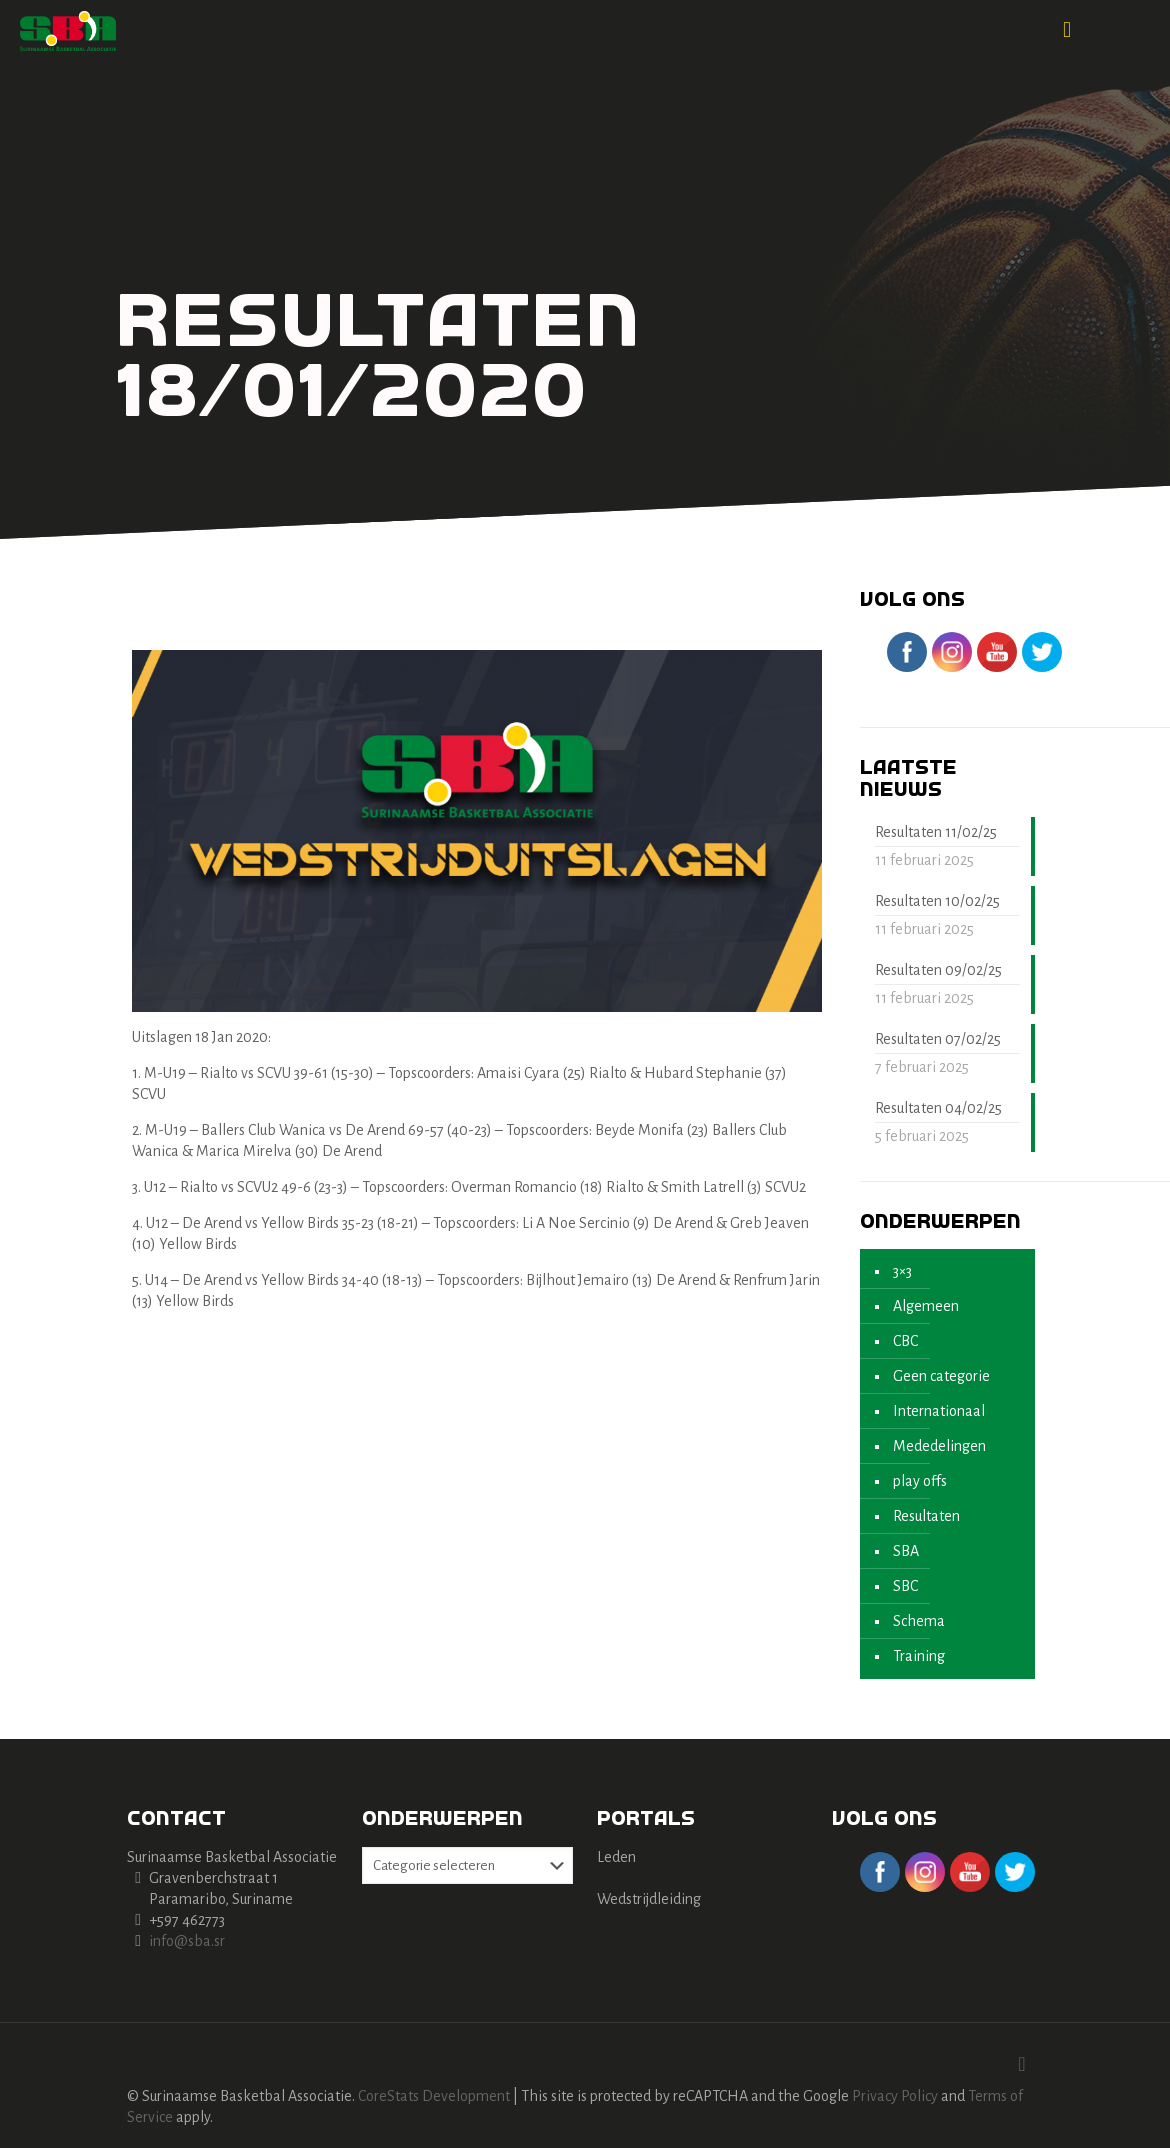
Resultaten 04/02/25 (938, 1108)
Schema (919, 1621)
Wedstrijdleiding (649, 1899)
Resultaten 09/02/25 (938, 970)
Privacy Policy (895, 2096)
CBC (905, 1341)
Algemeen (926, 1306)
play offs (920, 1481)
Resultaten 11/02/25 (936, 832)
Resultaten (926, 1516)
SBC (905, 1586)
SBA (906, 1551)
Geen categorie (941, 1376)
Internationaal (939, 1411)
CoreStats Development (434, 2096)
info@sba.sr (187, 1941)
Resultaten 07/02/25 (938, 1039)
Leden (616, 1857)
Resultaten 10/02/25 (937, 901)
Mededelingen (939, 1446)
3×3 (902, 1271)
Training (919, 1656)
